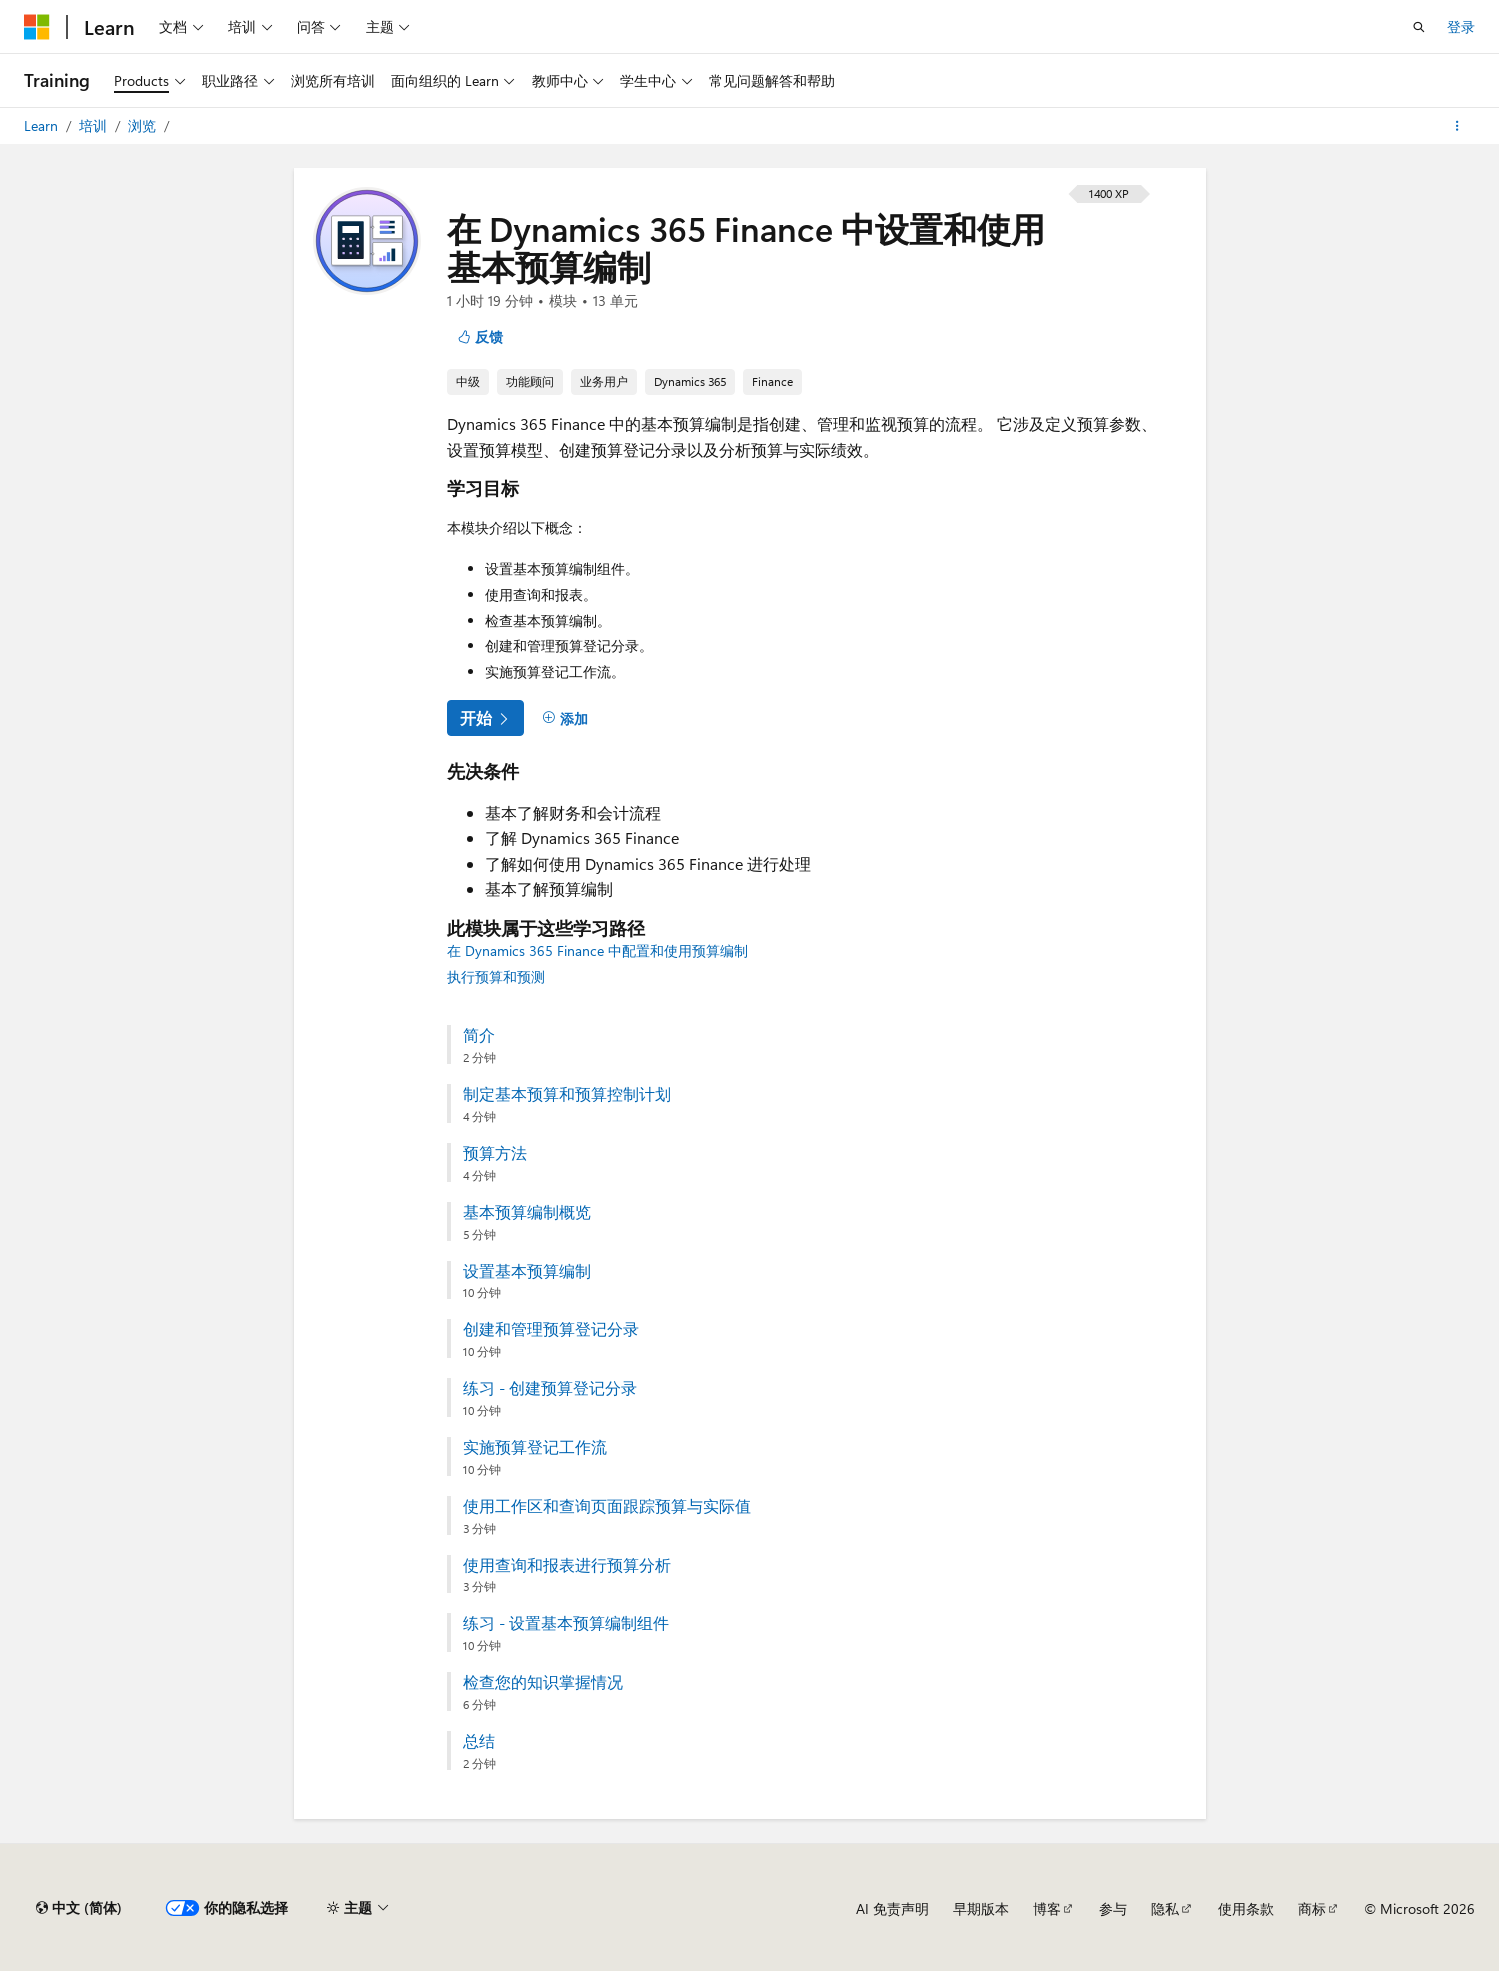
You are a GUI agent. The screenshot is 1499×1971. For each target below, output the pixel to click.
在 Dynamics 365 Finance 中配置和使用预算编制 (597, 950)
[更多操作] (1457, 126)
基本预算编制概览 (527, 1212)
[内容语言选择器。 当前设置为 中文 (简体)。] (79, 1908)
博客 (1047, 1908)
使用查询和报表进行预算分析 (567, 1565)
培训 (95, 125)
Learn (43, 125)
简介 (479, 1035)
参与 (1113, 1908)
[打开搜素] (1419, 27)
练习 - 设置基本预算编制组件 (566, 1623)
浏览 (144, 125)
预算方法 (495, 1153)
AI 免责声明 (892, 1908)
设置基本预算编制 (527, 1271)
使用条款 (1246, 1908)
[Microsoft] (37, 27)
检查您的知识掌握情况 (543, 1682)
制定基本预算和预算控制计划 (567, 1094)
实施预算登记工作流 (535, 1447)
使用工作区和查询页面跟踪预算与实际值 (607, 1506)
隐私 (1165, 1908)
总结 (479, 1741)
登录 (1461, 26)
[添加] (566, 719)
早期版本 (981, 1908)
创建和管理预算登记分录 (551, 1329)
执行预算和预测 (496, 976)
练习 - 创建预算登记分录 (550, 1388)
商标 (1312, 1908)
